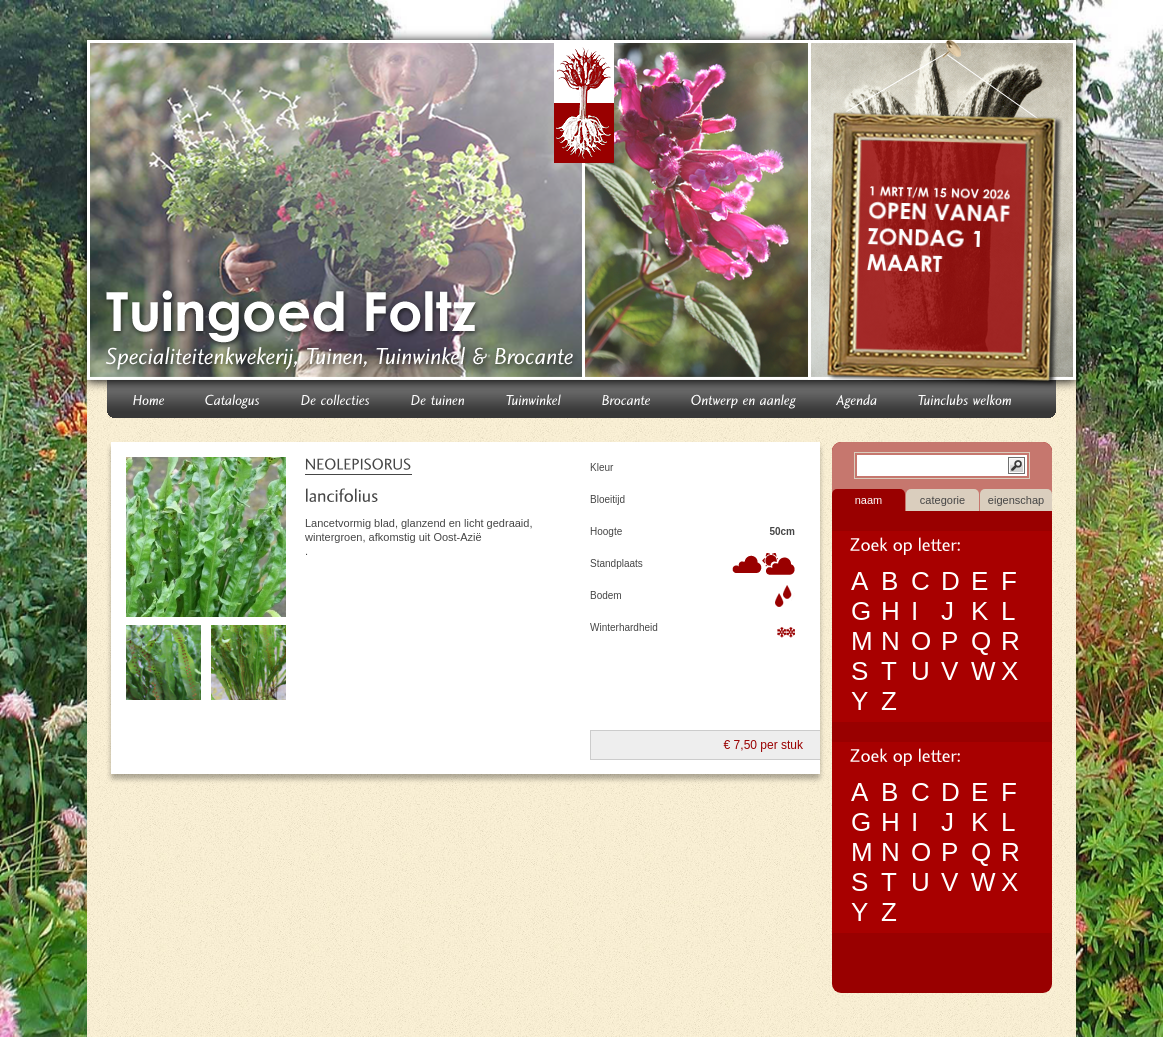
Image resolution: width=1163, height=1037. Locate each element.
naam (869, 500)
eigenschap (1016, 500)
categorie (942, 500)
